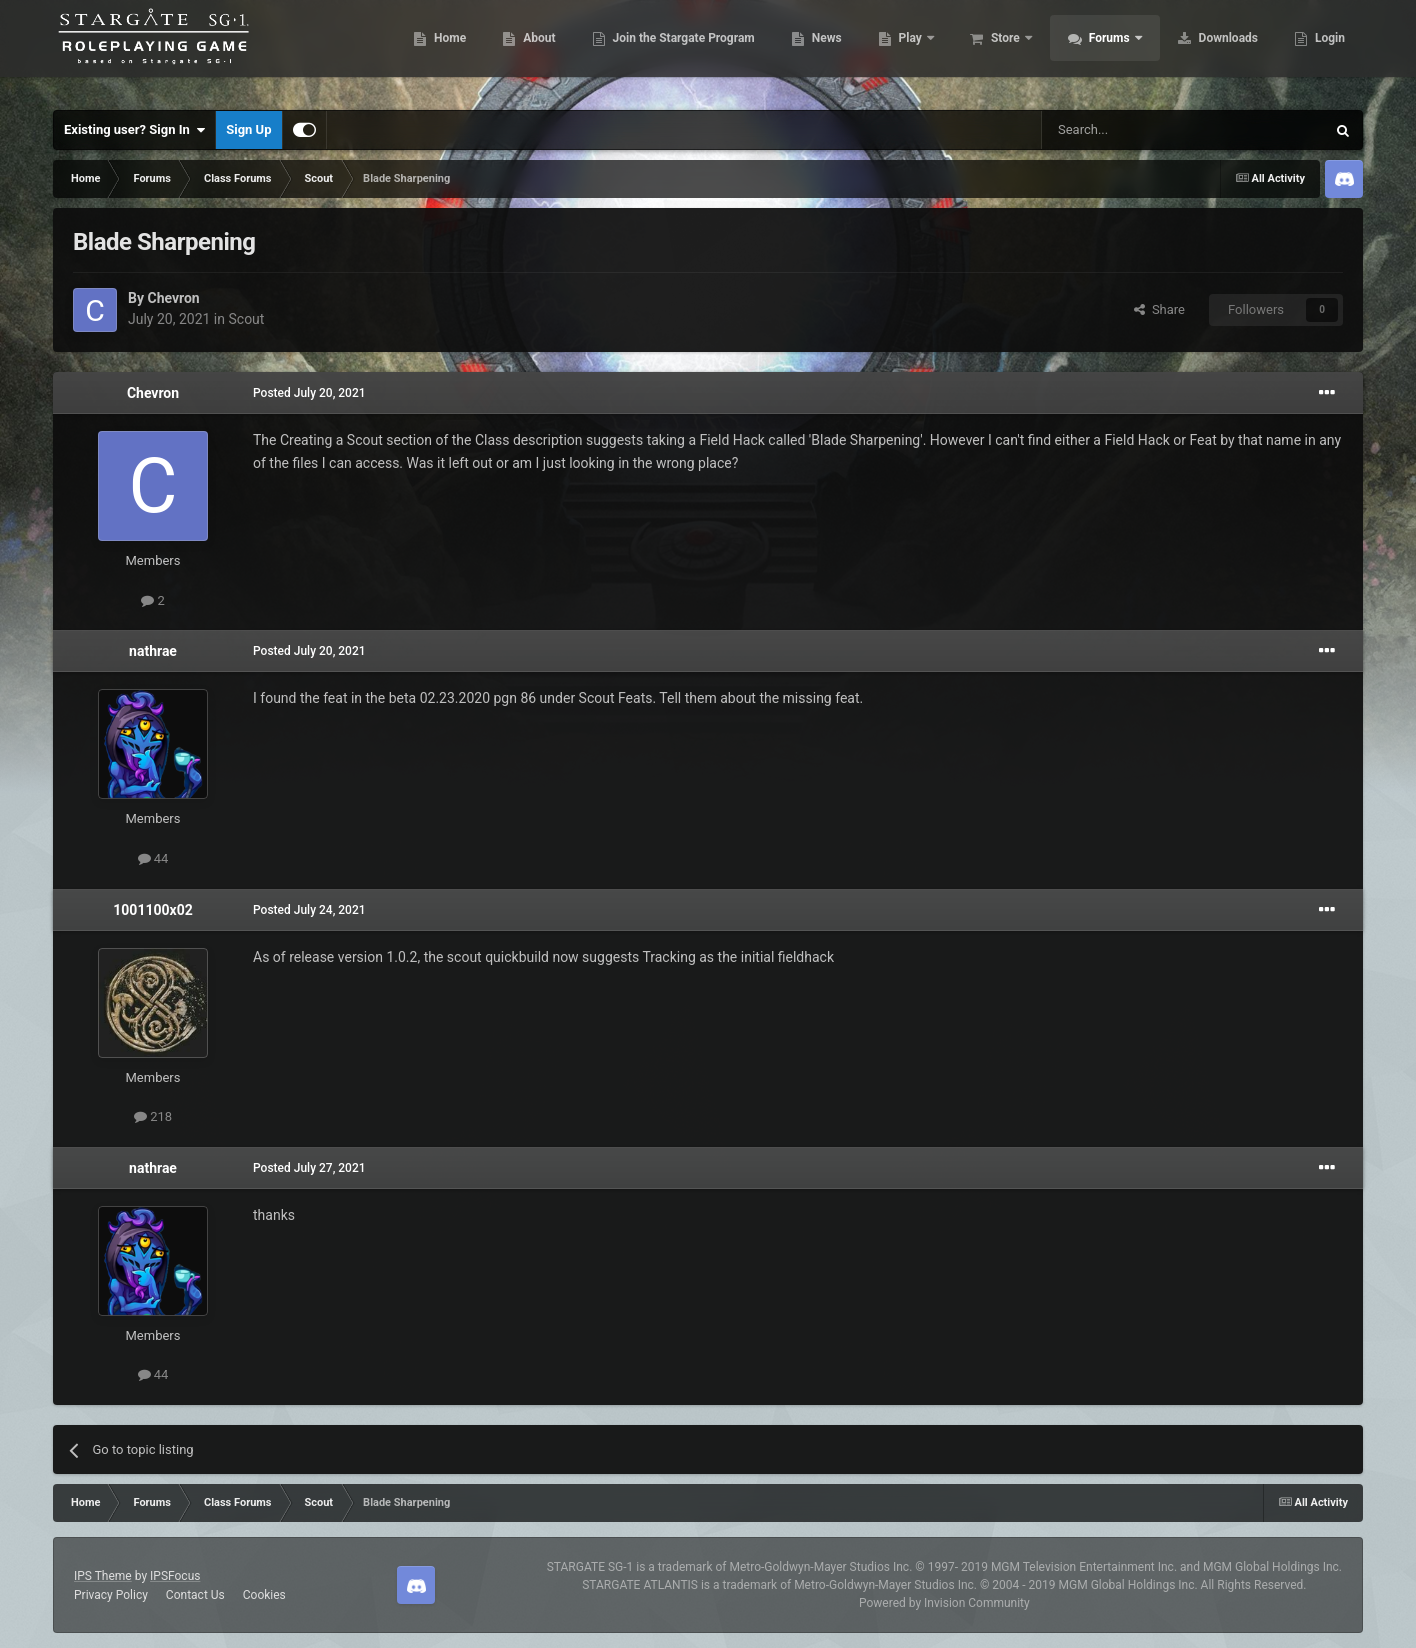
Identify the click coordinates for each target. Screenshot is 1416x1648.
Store (995, 50)
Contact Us (195, 1595)
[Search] (1136, 130)
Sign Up (248, 129)
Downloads (1217, 50)
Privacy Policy (111, 1595)
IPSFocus (175, 1576)
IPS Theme (103, 1576)
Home (438, 50)
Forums (1099, 50)
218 (153, 1116)
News (815, 50)
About (527, 50)
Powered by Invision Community (944, 1603)
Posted (309, 393)
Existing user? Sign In (134, 130)
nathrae (153, 651)
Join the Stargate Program (672, 50)
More (1319, 50)
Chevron (173, 298)
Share (1159, 309)
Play (900, 50)
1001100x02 (152, 910)
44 (153, 858)
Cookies (264, 1595)
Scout (246, 319)
